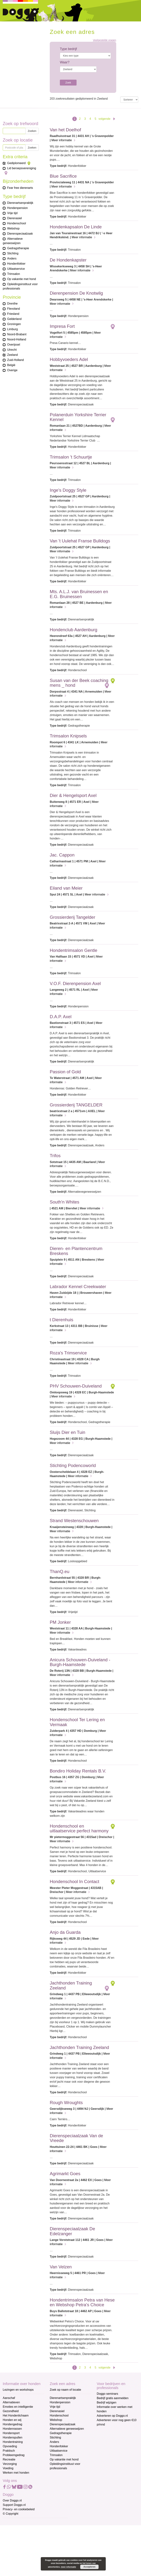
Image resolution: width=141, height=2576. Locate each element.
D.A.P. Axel (60, 1016)
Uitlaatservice (58, 2450)
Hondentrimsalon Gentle (73, 950)
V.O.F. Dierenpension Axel (75, 983)
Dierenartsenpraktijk (63, 2397)
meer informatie (68, 2567)
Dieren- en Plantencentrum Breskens (76, 1251)
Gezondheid (11, 2411)
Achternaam (10, 2546)
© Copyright (10, 2513)
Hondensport (11, 2433)
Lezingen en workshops (18, 2389)
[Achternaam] (29, 2552)
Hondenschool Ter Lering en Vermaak (77, 1722)
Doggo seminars (107, 2393)
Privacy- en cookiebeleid (19, 2509)
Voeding (8, 2468)
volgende (104, 118)
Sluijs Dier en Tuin (67, 1432)
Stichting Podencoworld (73, 1465)
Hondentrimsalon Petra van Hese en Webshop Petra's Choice (82, 2302)
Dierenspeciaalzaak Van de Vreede (76, 2138)
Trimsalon (56, 2455)
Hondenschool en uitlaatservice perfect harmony (79, 1828)
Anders (54, 2441)
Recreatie (9, 2459)
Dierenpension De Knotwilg (76, 293)
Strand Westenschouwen (74, 1520)
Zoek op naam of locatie (65, 2389)
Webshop (56, 2419)
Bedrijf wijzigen (106, 2402)
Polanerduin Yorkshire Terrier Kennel (78, 417)
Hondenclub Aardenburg (73, 629)
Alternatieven (11, 2402)
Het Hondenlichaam (16, 2415)
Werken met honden (16, 2472)
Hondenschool (59, 2415)
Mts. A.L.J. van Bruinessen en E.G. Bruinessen (79, 594)
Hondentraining (13, 2441)
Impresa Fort (62, 326)
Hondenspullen (12, 2437)
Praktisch (9, 2450)
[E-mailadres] (29, 2528)
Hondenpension (60, 2402)
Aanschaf (9, 2397)
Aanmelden (29, 2562)
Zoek (68, 82)
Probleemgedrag (13, 2455)
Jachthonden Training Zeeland (71, 1985)
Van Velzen (61, 2266)
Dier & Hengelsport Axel (73, 795)
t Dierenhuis (61, 1319)
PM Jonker (60, 1622)
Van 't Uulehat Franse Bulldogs (80, 540)
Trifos (55, 1155)
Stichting (55, 2437)
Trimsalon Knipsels (68, 735)
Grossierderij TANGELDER (76, 1104)
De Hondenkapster (68, 259)
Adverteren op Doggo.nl (112, 2415)
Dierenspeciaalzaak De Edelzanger (72, 2231)
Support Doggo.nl (14, 2504)
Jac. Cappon (62, 854)
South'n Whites (64, 1201)
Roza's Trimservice (68, 1352)
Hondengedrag (12, 2424)
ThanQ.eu (59, 1571)
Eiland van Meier (66, 888)
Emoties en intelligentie (18, 2406)
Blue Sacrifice (63, 176)
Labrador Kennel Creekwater (78, 1286)
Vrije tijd (55, 2406)
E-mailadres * (12, 2522)
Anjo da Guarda (65, 1932)
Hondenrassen (12, 2428)
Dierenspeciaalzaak (62, 2424)
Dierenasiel (57, 2411)
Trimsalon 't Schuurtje (71, 457)
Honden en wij (12, 2419)
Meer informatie (61, 140)
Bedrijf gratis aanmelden (113, 2398)
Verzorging (10, 2463)
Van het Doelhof (65, 129)
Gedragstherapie (61, 2433)
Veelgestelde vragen (104, 40)
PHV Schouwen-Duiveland (76, 1385)
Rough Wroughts (66, 2102)
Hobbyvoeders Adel (69, 359)
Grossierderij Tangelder (72, 917)
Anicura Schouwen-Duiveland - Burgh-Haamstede (80, 1662)
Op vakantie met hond (64, 2459)
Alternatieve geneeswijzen (67, 2428)
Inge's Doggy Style (68, 490)
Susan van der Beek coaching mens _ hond (79, 683)
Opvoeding (10, 2446)
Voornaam (9, 2534)
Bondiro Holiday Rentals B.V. (78, 1770)
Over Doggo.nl (12, 2500)
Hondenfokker (59, 2446)
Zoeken (32, 130)
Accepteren (89, 2567)
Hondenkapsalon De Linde (76, 226)
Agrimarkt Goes (65, 2173)
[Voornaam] (29, 2540)
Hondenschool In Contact (74, 1881)
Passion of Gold (65, 1071)
